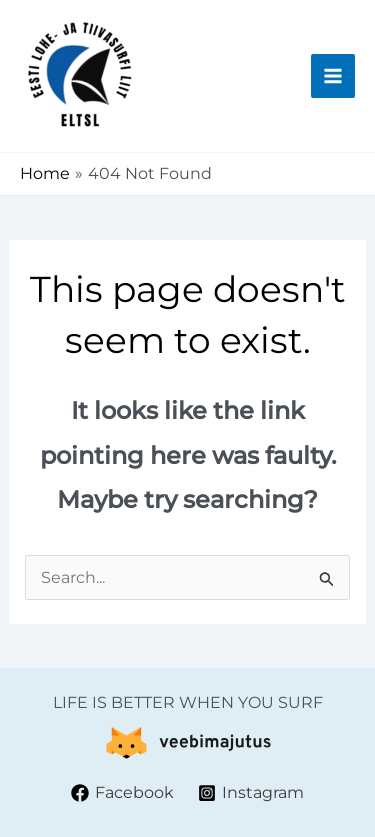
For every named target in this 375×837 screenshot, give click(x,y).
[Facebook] (122, 793)
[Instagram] (251, 793)
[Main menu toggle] (333, 76)
